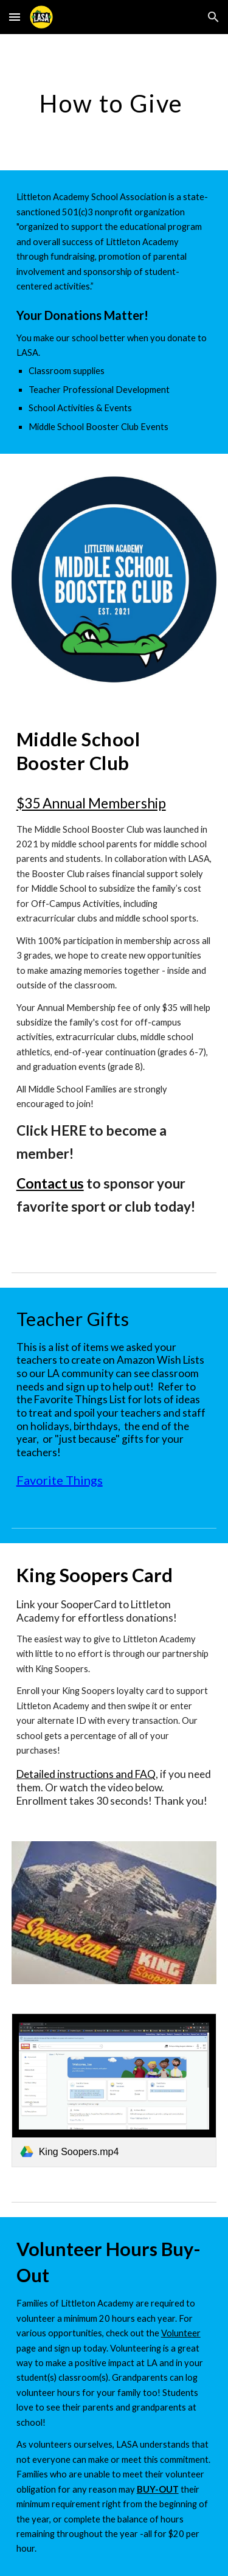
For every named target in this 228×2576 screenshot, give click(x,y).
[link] (114, 2090)
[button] (14, 16)
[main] (114, 102)
